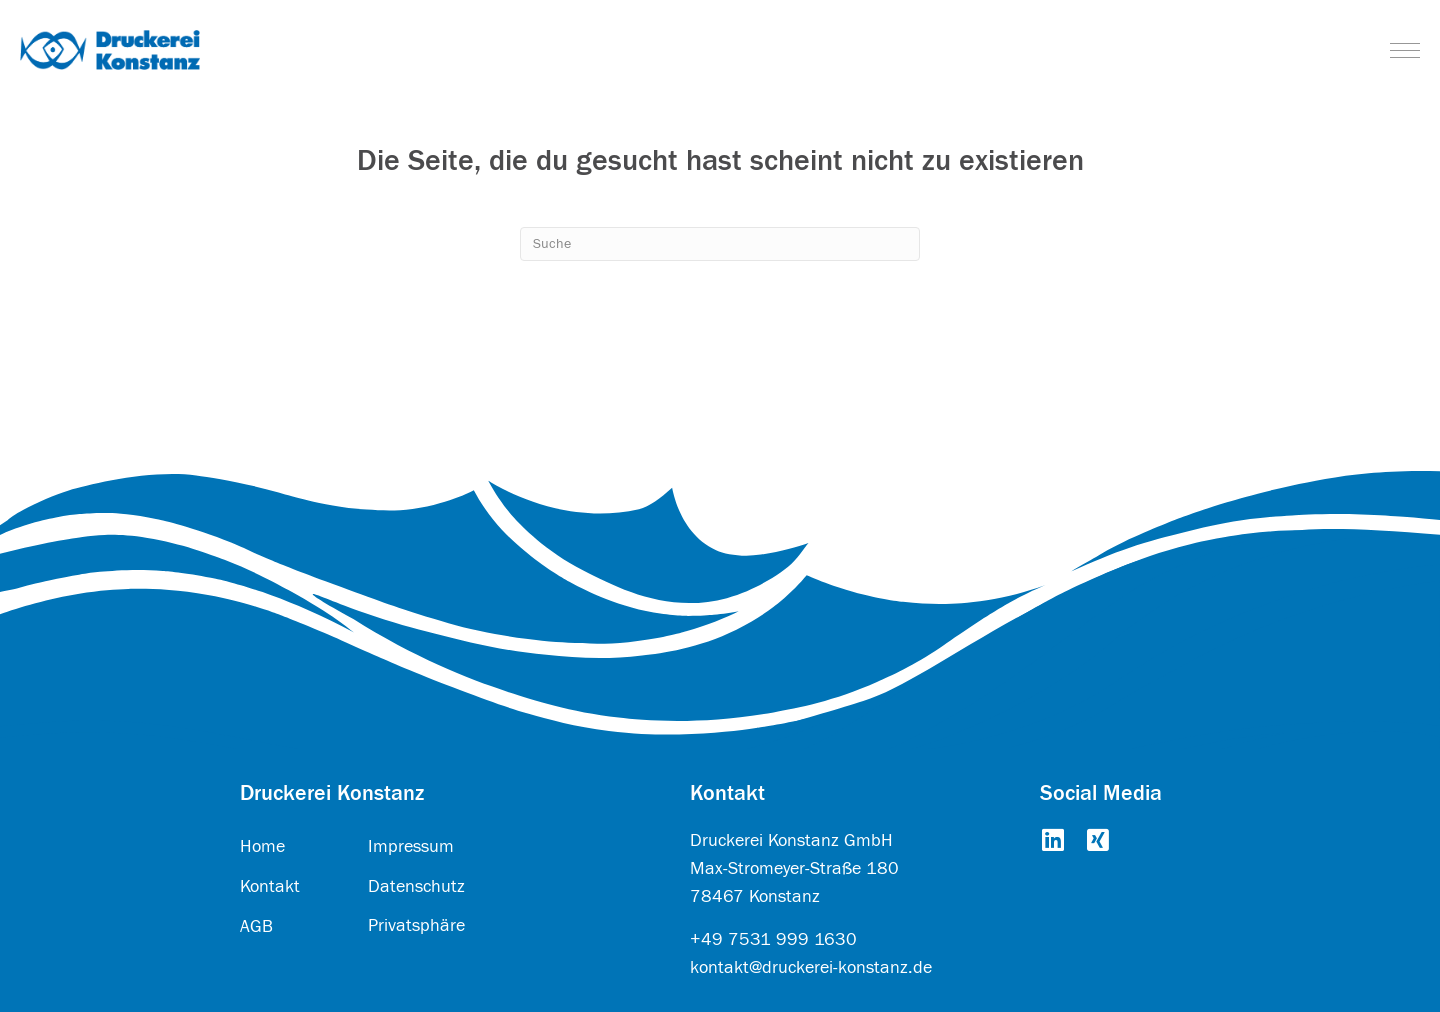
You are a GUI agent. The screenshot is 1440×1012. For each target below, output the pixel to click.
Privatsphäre (416, 925)
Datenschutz (416, 886)
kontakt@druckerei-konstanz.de (811, 967)
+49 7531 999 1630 (773, 939)
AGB (256, 926)
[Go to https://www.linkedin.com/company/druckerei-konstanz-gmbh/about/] (1052, 842)
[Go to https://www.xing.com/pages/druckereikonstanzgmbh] (1097, 842)
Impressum (411, 846)
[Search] (720, 244)
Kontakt (270, 886)
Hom (258, 846)
